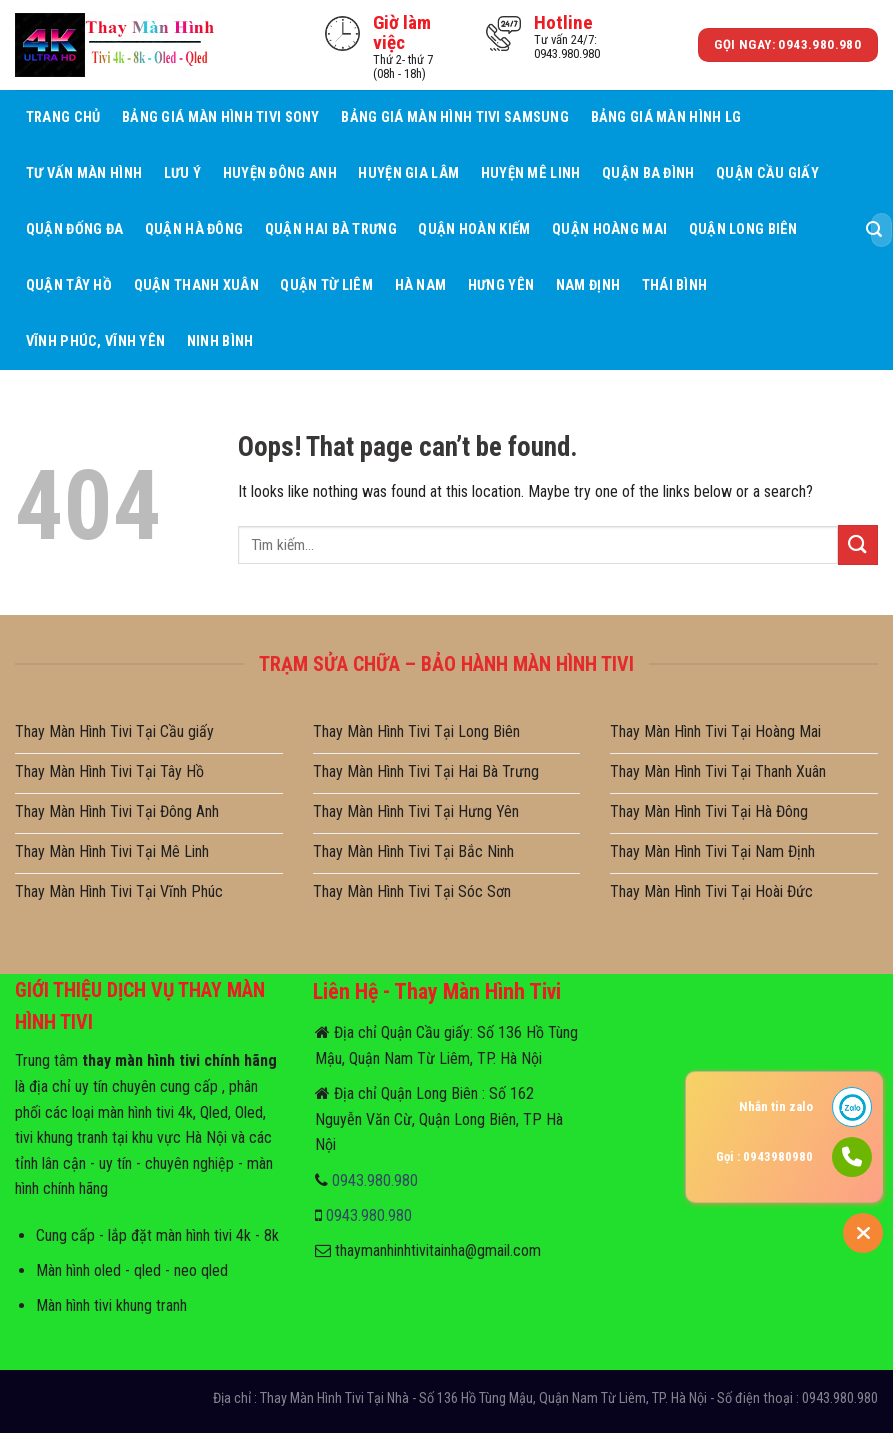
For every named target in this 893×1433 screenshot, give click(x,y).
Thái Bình (675, 285)
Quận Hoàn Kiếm (474, 229)
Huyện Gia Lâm (408, 173)
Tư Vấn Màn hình (84, 173)
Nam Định (588, 285)
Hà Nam (421, 285)
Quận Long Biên (743, 229)
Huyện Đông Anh (280, 173)
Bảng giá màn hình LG (666, 117)
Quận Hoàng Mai (609, 229)
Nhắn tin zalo (776, 1106)
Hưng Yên (501, 285)
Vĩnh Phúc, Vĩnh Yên (95, 341)
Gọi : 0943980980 (764, 1156)
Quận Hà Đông (194, 229)
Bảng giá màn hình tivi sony (221, 117)
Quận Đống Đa (74, 229)
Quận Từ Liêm (326, 285)
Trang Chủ (63, 117)
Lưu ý (182, 173)
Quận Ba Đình (648, 173)
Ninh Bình (220, 341)
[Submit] (874, 230)
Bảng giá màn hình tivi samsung (455, 117)
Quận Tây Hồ (69, 285)
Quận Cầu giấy (767, 173)
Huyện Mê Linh (531, 173)
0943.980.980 (375, 1180)
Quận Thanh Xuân (196, 285)
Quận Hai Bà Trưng (331, 229)
